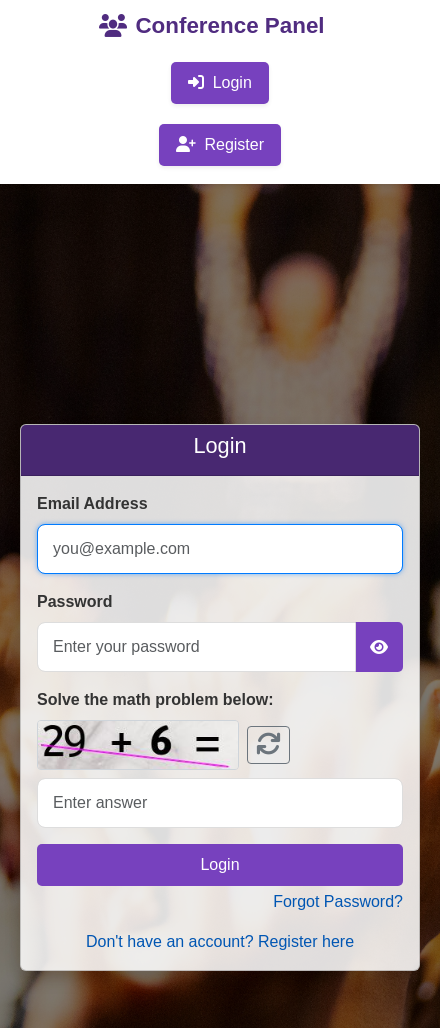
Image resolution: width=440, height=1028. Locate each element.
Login (220, 82)
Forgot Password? (338, 901)
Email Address (92, 503)
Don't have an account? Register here (220, 941)
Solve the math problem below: (155, 699)
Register (220, 144)
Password (75, 601)
